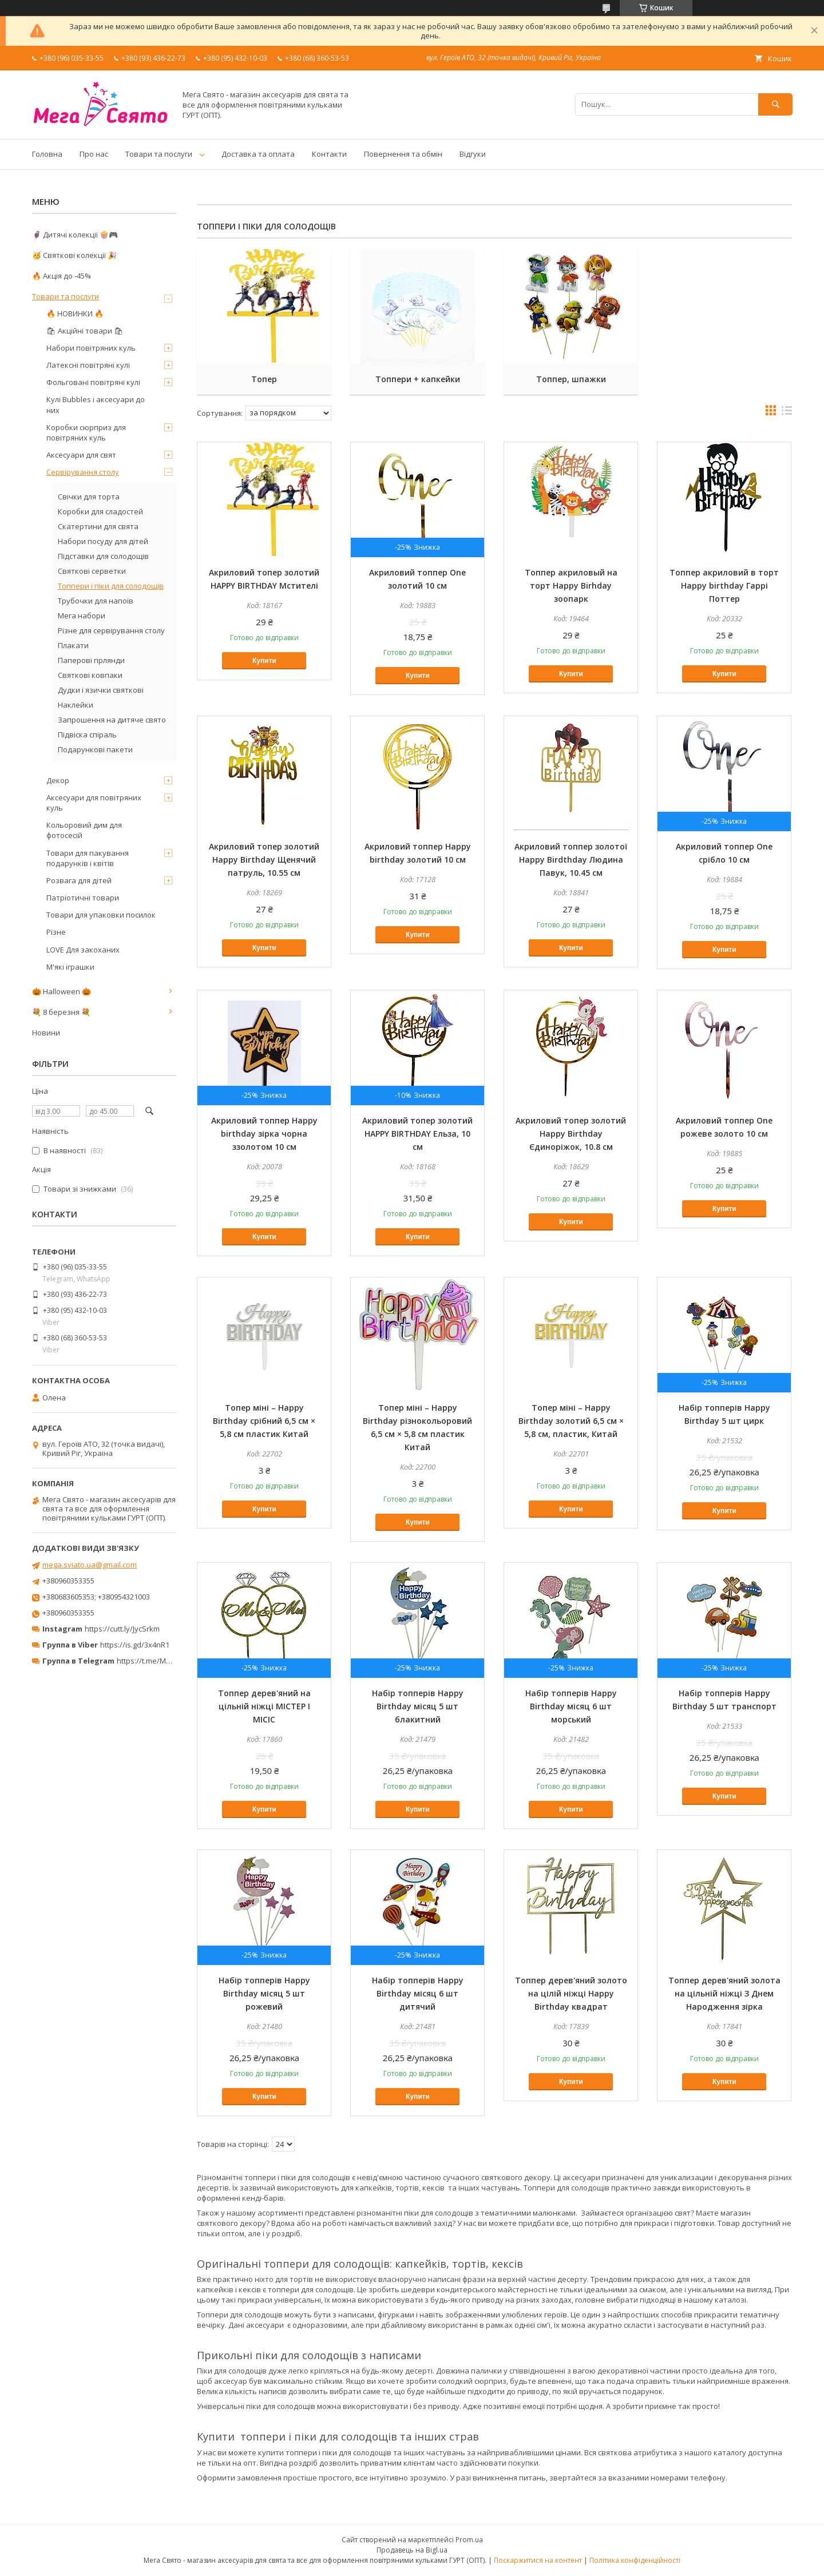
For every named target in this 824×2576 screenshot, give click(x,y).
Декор (57, 780)
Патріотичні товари (82, 897)
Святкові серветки (92, 571)
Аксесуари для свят (81, 455)
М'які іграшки (70, 967)
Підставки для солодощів (103, 556)
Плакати (73, 645)
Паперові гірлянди (91, 660)
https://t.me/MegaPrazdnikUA (168, 1661)
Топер (264, 379)
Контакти (329, 154)
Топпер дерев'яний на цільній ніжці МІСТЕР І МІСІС (264, 1706)
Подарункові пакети (95, 749)
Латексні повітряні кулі (88, 365)
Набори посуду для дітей (103, 541)
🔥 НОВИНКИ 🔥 (75, 313)
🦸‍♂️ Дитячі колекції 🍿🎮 (75, 234)
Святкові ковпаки (90, 675)
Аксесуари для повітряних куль (93, 802)
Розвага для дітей (79, 880)
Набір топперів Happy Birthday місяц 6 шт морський (571, 1706)
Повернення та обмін (403, 154)
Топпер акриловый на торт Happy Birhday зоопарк (571, 585)
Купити (264, 661)
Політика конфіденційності (634, 2560)
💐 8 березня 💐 (61, 1012)
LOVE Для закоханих (83, 949)
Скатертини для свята (98, 526)
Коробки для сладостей (100, 511)
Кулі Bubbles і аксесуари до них (95, 404)
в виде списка (787, 413)
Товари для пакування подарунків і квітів (87, 858)
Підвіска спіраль (87, 734)
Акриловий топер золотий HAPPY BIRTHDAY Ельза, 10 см (417, 1133)
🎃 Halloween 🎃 (61, 991)
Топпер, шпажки (571, 379)
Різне (56, 932)
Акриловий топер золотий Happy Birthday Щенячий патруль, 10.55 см (264, 859)
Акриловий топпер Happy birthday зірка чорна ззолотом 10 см (264, 1133)
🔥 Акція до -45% (61, 276)
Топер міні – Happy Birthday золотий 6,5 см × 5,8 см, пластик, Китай (571, 1420)
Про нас (94, 154)
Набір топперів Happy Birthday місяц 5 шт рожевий (264, 1993)
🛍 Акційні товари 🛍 (85, 331)
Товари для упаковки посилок (101, 915)
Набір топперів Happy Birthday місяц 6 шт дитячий (418, 1993)
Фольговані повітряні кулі (93, 382)
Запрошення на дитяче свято (112, 720)
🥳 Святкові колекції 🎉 (74, 255)
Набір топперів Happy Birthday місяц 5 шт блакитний (418, 1706)
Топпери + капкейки (417, 379)
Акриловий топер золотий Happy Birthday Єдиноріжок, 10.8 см (571, 1133)
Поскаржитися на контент (538, 2560)
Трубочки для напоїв (95, 601)
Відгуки (472, 154)
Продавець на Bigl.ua (412, 2550)
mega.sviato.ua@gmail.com (89, 1564)
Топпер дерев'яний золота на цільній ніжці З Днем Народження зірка (724, 1993)
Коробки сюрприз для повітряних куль (86, 432)
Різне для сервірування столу (111, 630)
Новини (46, 1032)
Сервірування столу (82, 472)
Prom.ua (469, 2540)
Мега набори (81, 615)
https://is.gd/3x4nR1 (134, 1645)
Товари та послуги (158, 154)
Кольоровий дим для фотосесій (84, 830)
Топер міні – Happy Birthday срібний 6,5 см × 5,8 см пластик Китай (264, 1420)
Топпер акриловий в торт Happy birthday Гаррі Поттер (724, 585)
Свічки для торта (89, 496)
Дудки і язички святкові (101, 690)
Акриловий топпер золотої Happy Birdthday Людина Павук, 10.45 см (570, 859)
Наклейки (75, 705)
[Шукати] (775, 104)
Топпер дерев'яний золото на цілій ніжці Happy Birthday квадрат (571, 1993)
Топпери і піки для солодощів (111, 586)
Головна (47, 154)
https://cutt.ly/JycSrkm (122, 1629)
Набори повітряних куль (91, 348)
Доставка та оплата (258, 154)
